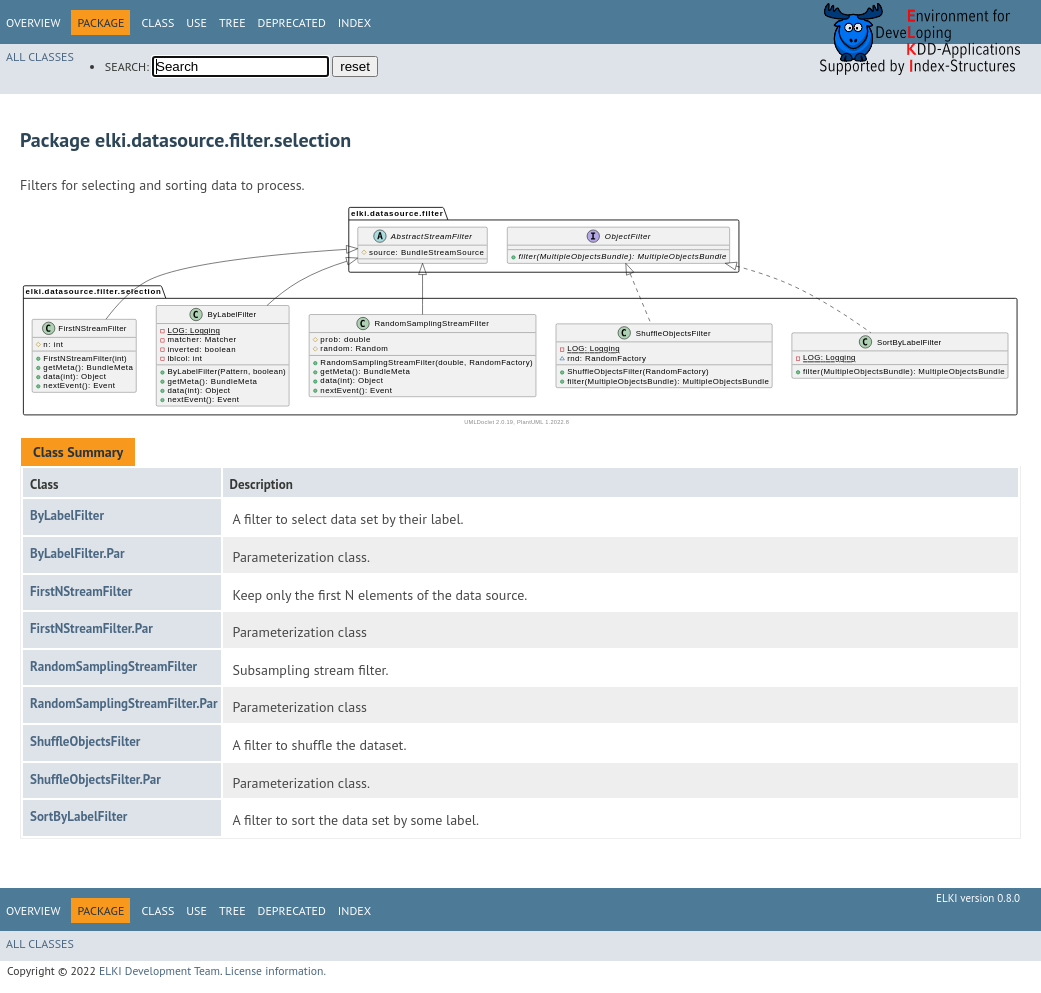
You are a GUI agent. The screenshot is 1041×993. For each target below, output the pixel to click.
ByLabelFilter (67, 515)
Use (196, 22)
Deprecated (292, 22)
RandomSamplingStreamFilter (113, 666)
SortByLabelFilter (78, 816)
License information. (275, 970)
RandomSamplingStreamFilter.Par (124, 703)
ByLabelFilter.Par (77, 553)
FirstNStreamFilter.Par (91, 628)
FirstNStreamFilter (81, 591)
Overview (33, 22)
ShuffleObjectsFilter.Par (95, 779)
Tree (232, 22)
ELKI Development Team (159, 970)
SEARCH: (127, 66)
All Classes (40, 56)
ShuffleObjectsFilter (85, 741)
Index (354, 22)
